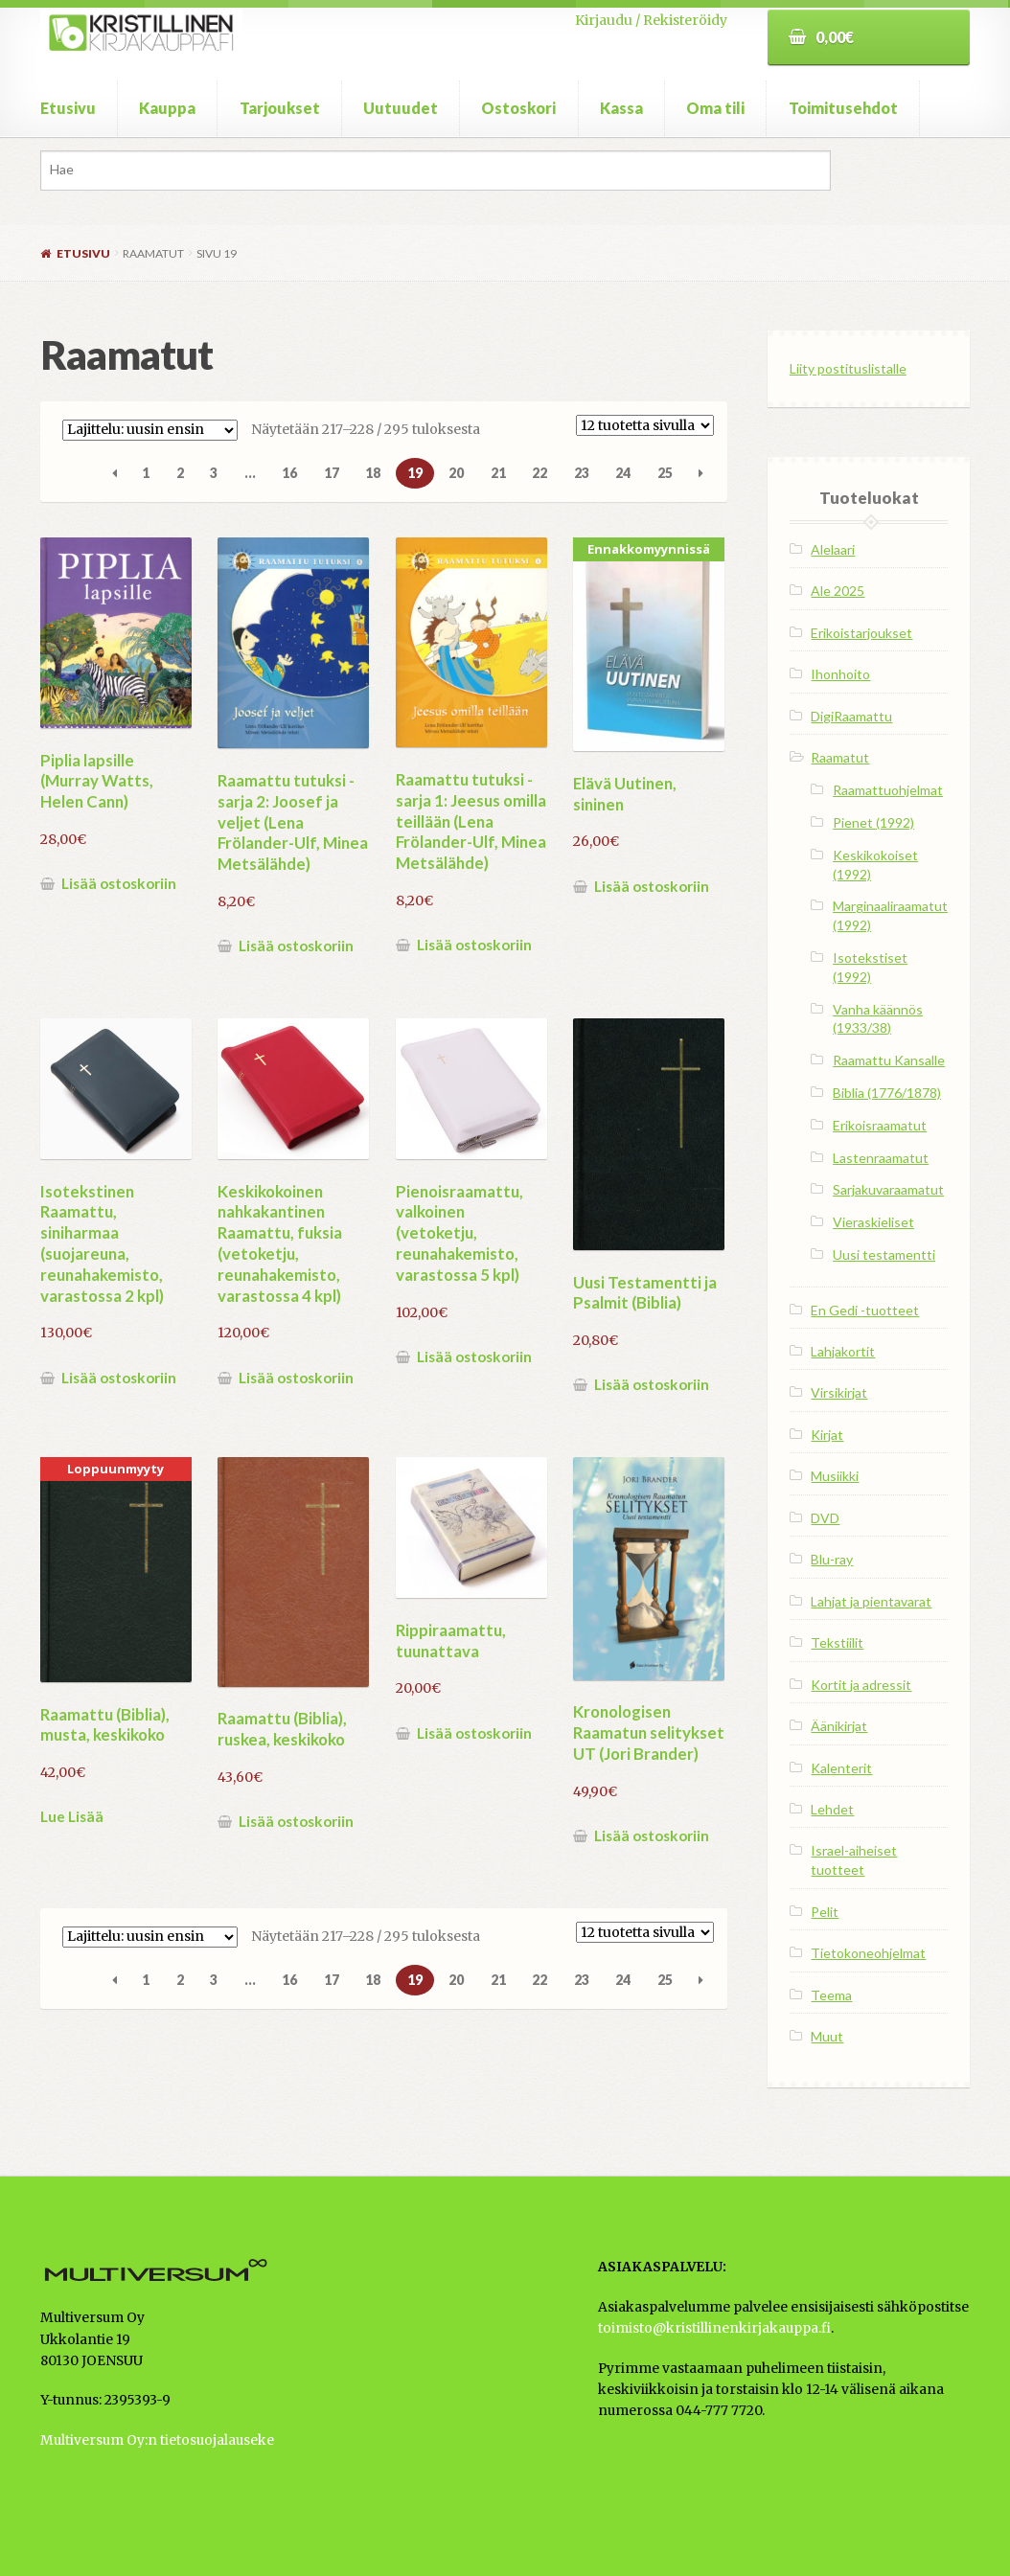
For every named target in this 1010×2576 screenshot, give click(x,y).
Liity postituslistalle (848, 368)
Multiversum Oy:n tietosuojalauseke (157, 2440)
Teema (831, 1995)
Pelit (824, 1912)
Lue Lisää (71, 1816)
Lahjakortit (843, 1351)
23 (581, 473)
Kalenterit (841, 1768)
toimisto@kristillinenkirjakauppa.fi (714, 2328)
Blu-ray (832, 1559)
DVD (825, 1518)
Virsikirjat (839, 1392)
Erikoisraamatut (880, 1125)
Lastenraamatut (881, 1158)
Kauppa (167, 108)
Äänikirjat (839, 1726)
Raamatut (840, 757)
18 (372, 473)
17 (331, 473)
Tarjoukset (280, 108)
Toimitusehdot (843, 108)
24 (623, 473)
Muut (827, 2036)
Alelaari (833, 549)
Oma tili (715, 108)
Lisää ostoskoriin (118, 883)
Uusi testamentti (884, 1254)
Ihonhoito (840, 674)
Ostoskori (518, 108)
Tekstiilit (837, 1642)
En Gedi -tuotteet (865, 1310)
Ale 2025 (837, 590)
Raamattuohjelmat (888, 790)
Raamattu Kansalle (889, 1060)
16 (289, 473)
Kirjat (827, 1434)
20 (456, 473)
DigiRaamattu (851, 716)
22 (539, 473)
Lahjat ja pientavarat (871, 1601)
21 (498, 473)
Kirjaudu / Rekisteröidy (651, 20)
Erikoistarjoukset (861, 633)
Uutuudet (400, 108)
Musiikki (835, 1476)
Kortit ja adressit (861, 1684)
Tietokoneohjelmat (868, 1953)
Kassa (621, 108)
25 (665, 473)
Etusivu (68, 108)
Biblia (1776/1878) (887, 1092)
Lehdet (832, 1809)
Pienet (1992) (873, 822)
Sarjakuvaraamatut (888, 1189)
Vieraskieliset (873, 1222)
